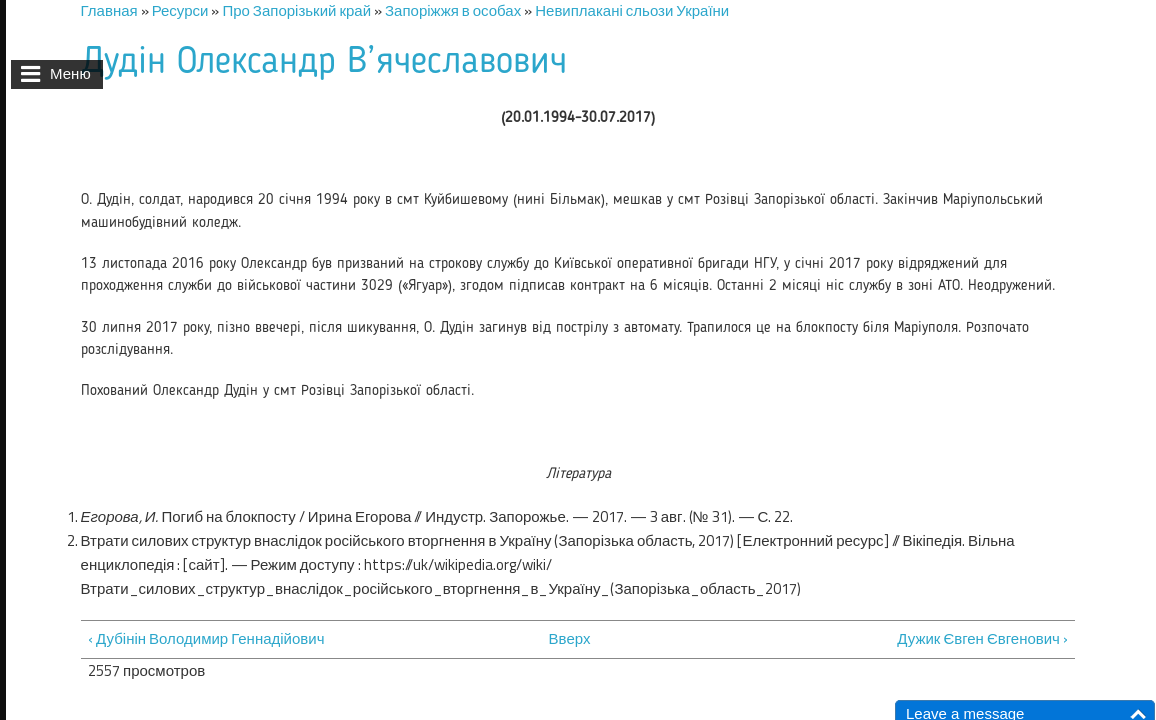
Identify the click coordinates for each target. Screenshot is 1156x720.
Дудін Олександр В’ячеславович (324, 62)
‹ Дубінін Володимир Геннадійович (206, 639)
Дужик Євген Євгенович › (982, 639)
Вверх (568, 639)
